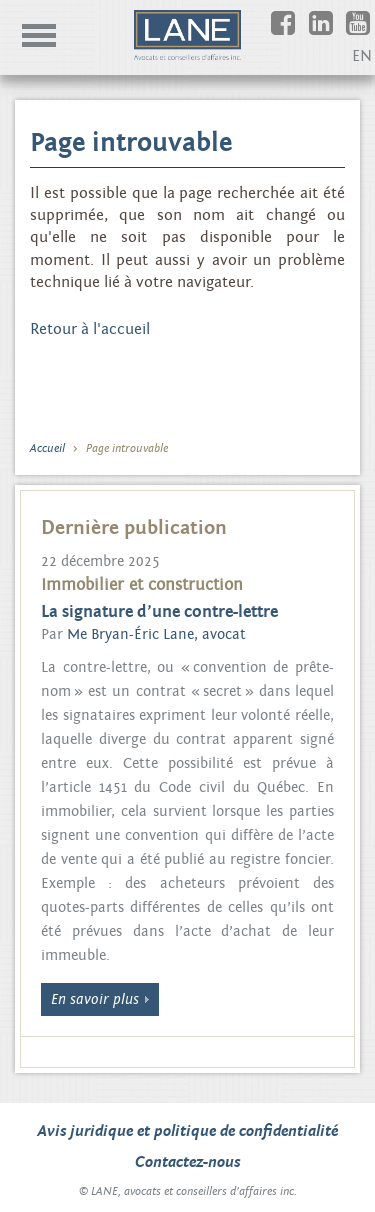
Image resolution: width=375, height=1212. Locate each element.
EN (362, 56)
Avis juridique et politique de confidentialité (188, 1131)
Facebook (297, 32)
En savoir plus (95, 999)
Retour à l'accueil (90, 329)
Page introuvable (127, 448)
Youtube (372, 32)
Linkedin (335, 32)
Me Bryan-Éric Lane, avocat (156, 634)
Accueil (47, 448)
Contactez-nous (187, 1162)
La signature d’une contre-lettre (159, 612)
